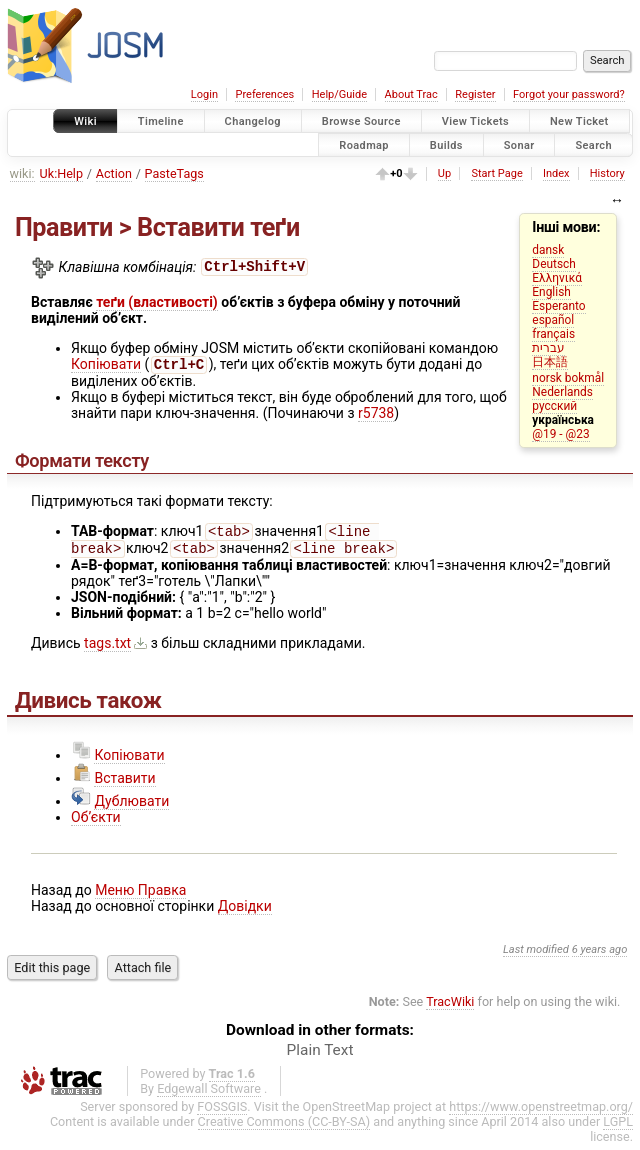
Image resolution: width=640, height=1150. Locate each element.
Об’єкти (96, 823)
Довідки (245, 912)
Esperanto (558, 306)
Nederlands (562, 392)
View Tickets (475, 121)
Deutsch (553, 264)
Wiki (85, 121)
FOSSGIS (222, 1112)
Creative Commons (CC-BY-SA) (284, 1127)
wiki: (22, 173)
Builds (446, 144)
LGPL (618, 1127)
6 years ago (600, 955)
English (551, 292)
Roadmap (364, 144)
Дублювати (131, 807)
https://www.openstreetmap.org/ (541, 1112)
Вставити (124, 784)
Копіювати (106, 366)
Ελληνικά (557, 278)
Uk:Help (61, 173)
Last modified (536, 955)
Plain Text (320, 1056)
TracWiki (450, 1007)
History (607, 173)
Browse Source (361, 121)
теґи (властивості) (157, 302)
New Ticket (579, 121)
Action (114, 173)
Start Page (496, 173)
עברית (548, 348)
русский (554, 406)
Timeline (161, 121)
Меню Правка (140, 896)
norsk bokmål (568, 378)
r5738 (376, 415)
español (553, 320)
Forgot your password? (569, 94)
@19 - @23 (560, 434)
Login (204, 94)
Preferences (264, 94)
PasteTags (174, 173)
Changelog (253, 121)
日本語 (550, 362)
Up (444, 173)
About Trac (411, 94)
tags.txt (107, 649)
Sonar (519, 144)
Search (593, 144)
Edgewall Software (209, 1094)
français (553, 334)
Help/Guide (339, 94)
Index (556, 173)
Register (475, 94)
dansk (548, 250)
